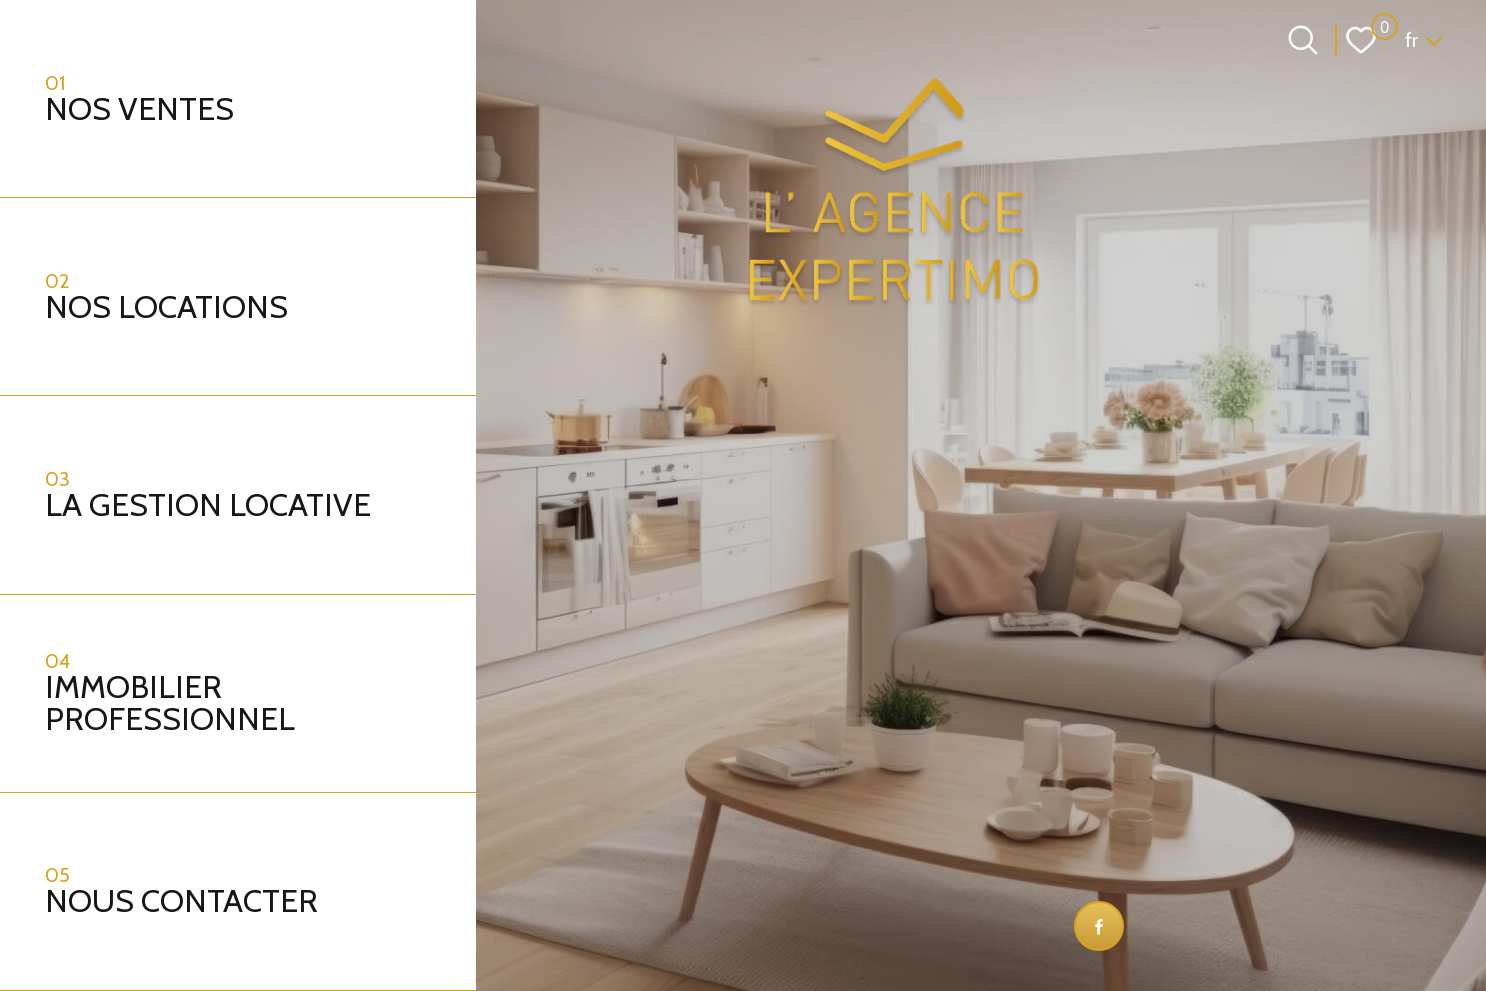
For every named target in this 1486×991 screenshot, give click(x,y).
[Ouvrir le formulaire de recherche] (1303, 40)
